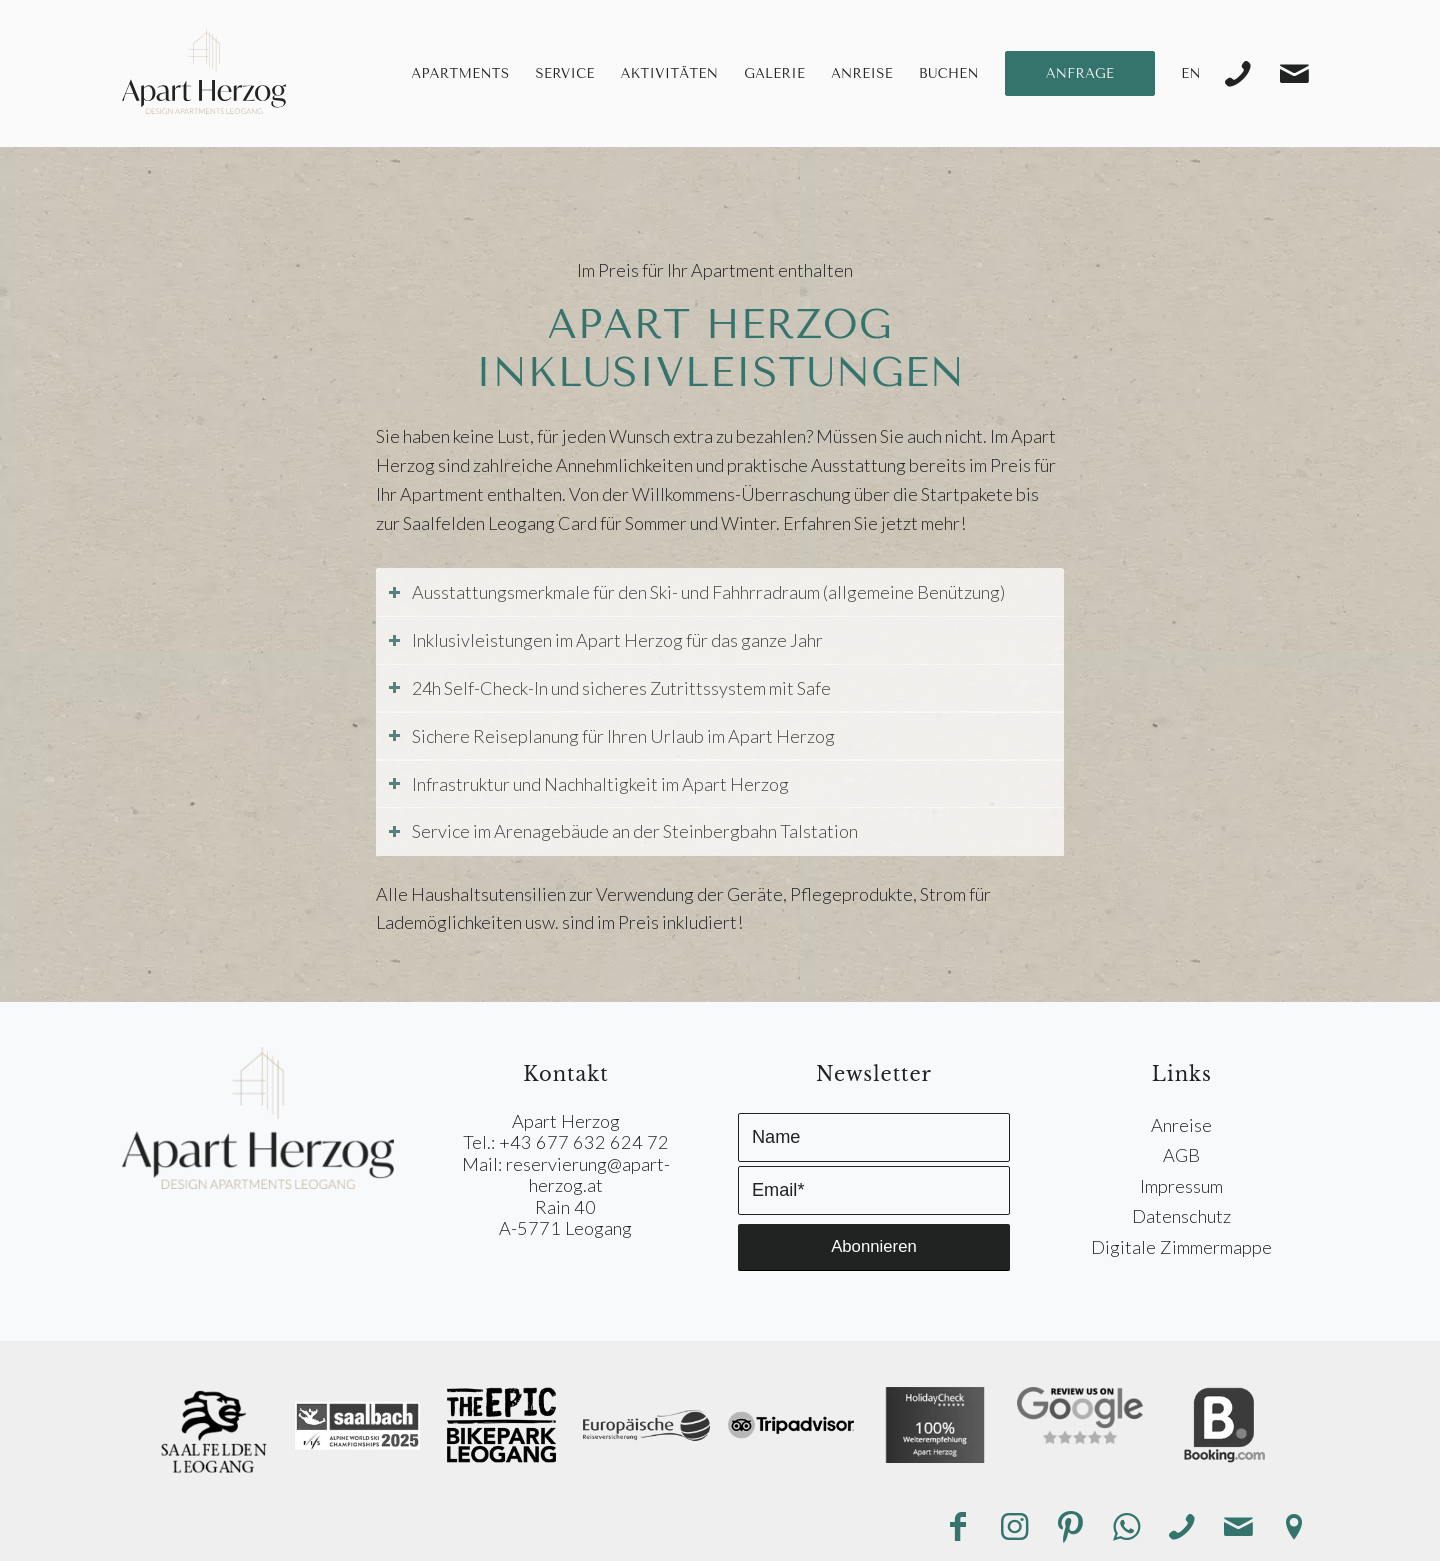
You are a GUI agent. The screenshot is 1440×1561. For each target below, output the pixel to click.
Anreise (1181, 1125)
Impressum (1181, 1186)
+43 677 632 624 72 (584, 1142)
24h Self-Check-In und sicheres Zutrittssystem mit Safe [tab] (609, 688)
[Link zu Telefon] (1238, 74)
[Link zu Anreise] (1294, 1527)
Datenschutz (1181, 1216)
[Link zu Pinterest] (1070, 1527)
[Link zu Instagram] (1014, 1527)
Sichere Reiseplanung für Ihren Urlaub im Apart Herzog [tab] (611, 736)
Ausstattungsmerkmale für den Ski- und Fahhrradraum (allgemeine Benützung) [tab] (696, 592)
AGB (1181, 1155)
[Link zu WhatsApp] (1126, 1527)
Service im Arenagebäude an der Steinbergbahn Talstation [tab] (622, 831)
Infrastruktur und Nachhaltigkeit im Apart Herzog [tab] (588, 784)
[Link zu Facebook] (958, 1527)
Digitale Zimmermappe (1181, 1247)
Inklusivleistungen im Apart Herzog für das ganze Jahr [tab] (605, 640)
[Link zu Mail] (1294, 74)
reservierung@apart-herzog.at (588, 1174)
